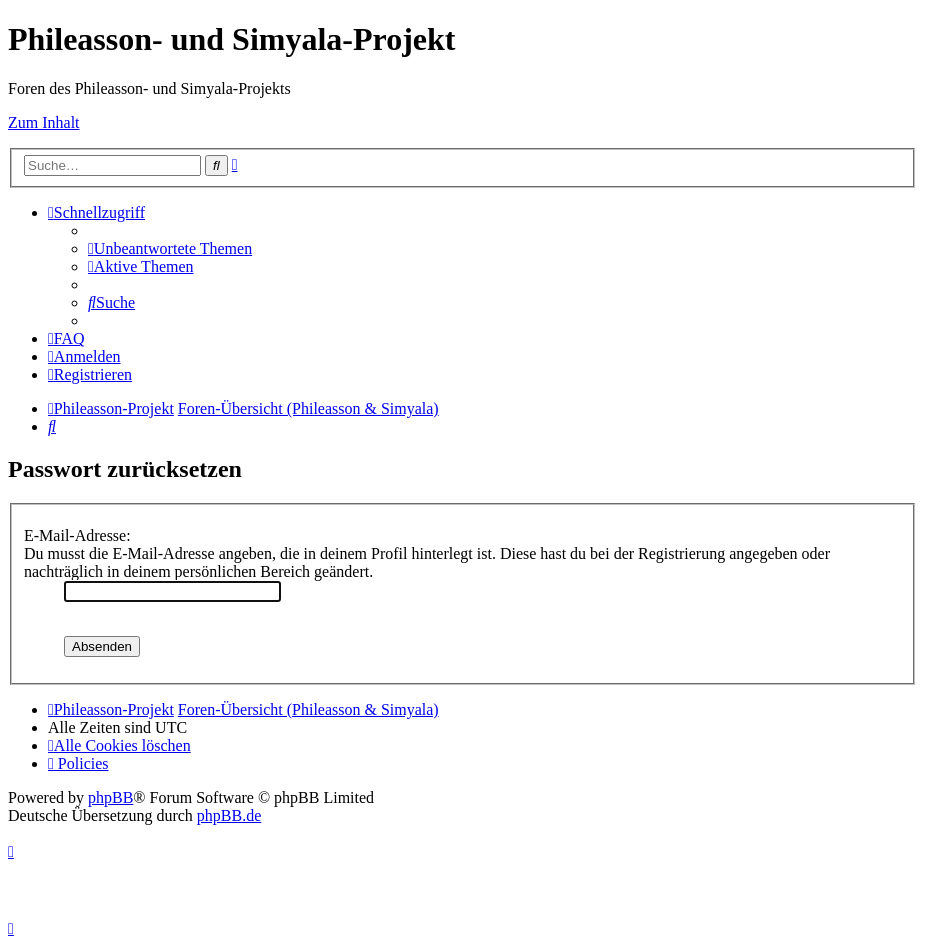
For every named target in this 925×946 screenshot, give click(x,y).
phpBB (110, 797)
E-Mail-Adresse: (77, 535)
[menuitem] (170, 248)
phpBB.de (229, 815)
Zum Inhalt (44, 122)
